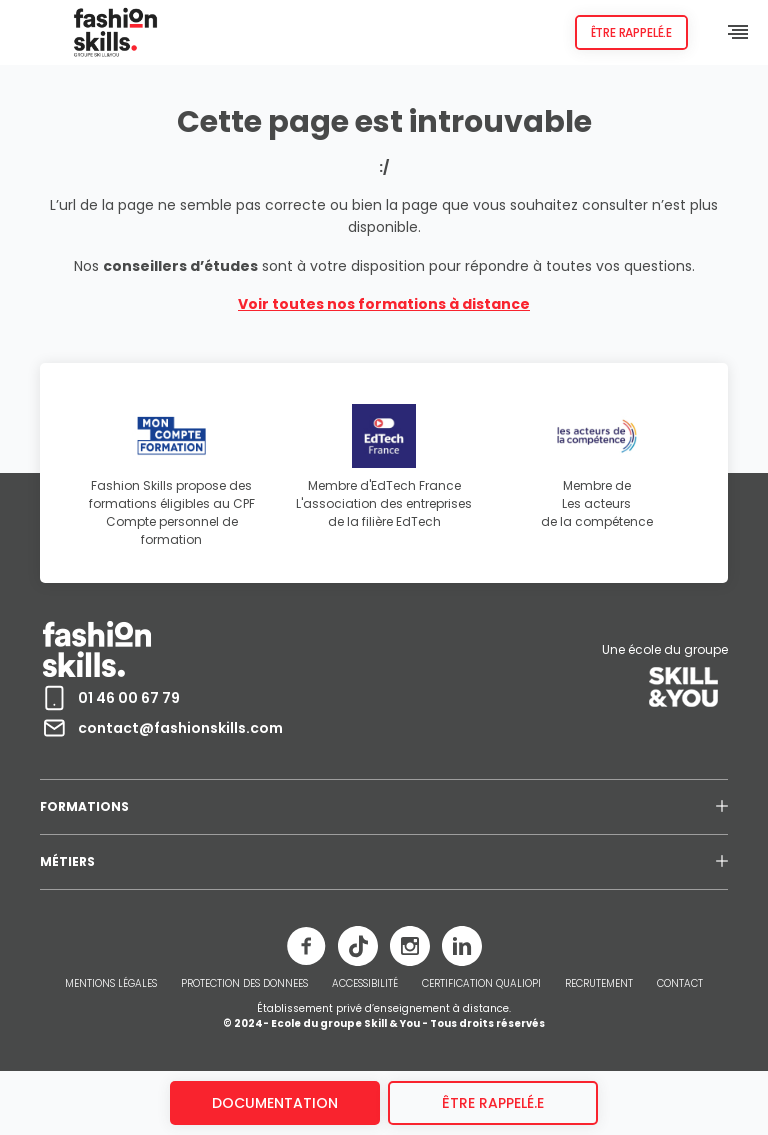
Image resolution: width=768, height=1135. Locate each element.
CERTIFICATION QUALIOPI (481, 984)
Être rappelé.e (631, 32)
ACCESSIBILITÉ (365, 984)
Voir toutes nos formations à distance (384, 304)
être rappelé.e (493, 1103)
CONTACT (680, 984)
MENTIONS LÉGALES (111, 984)
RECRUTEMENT (599, 984)
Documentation (275, 1103)
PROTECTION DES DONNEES (244, 984)
